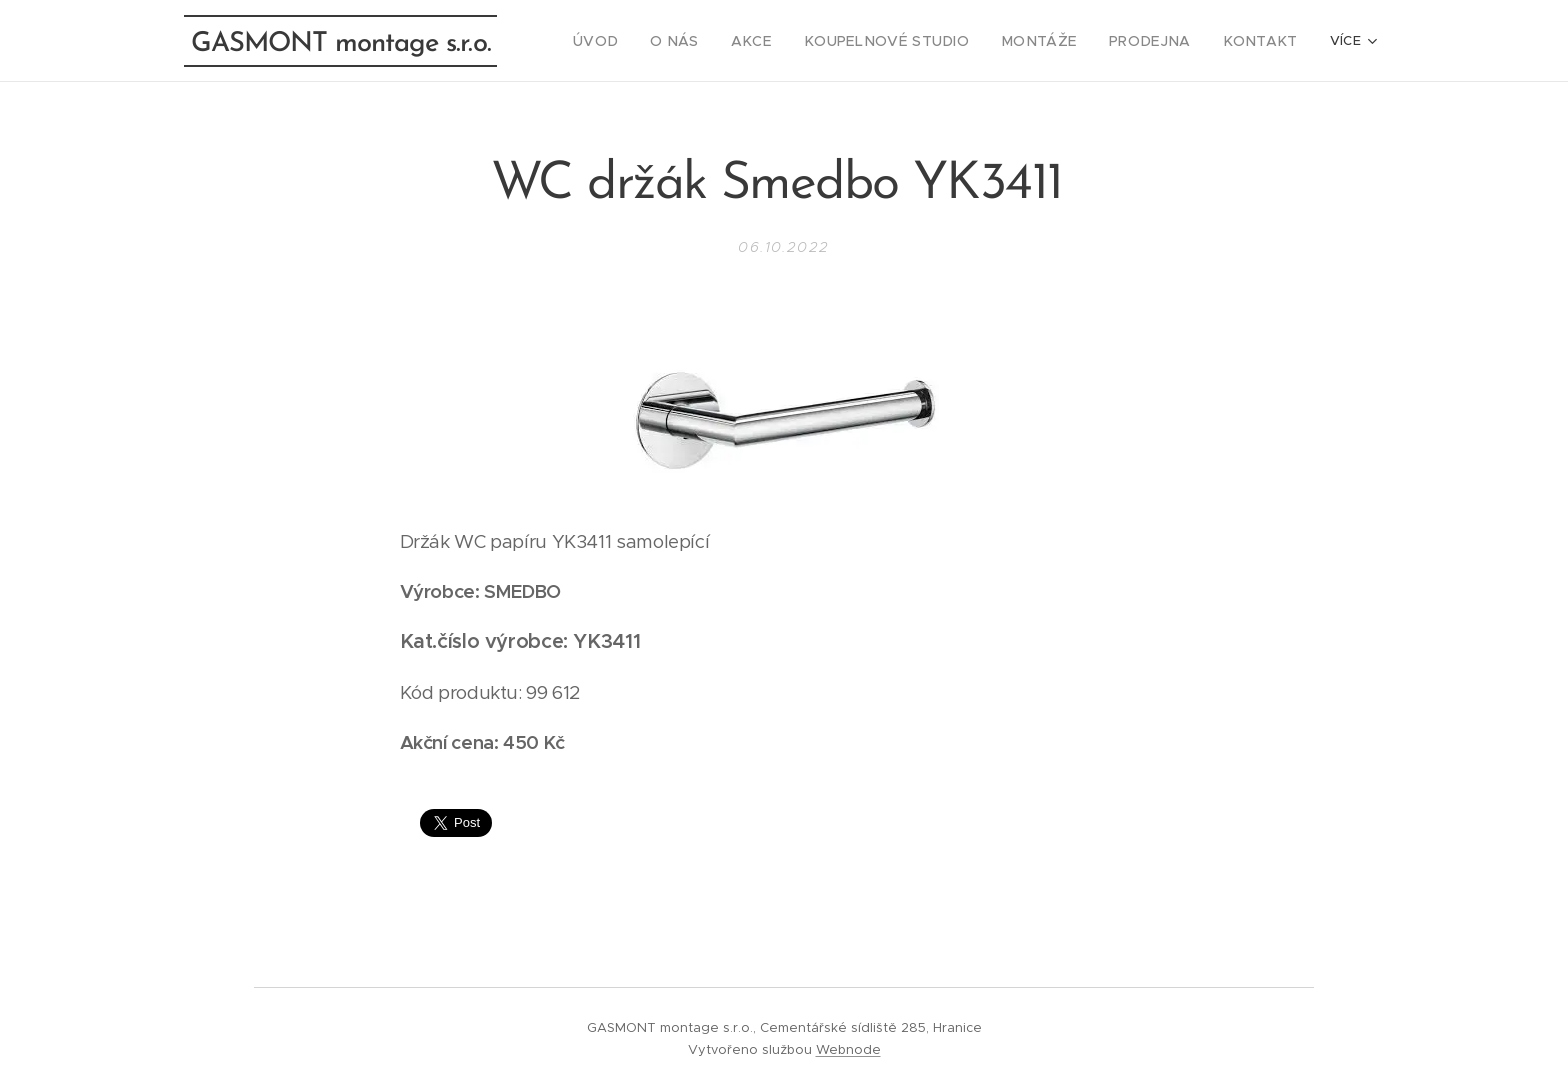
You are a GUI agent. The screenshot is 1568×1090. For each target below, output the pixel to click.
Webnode (848, 1049)
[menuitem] (652, 41)
